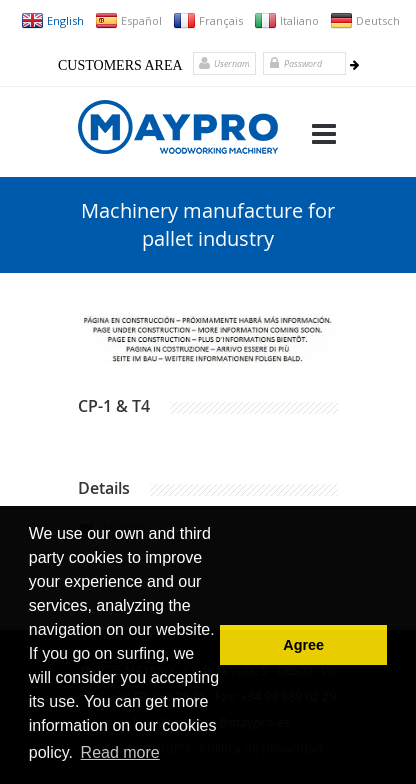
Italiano (286, 20)
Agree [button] (303, 645)
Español (128, 20)
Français (208, 20)
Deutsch (365, 20)
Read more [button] (120, 752)
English (52, 20)
